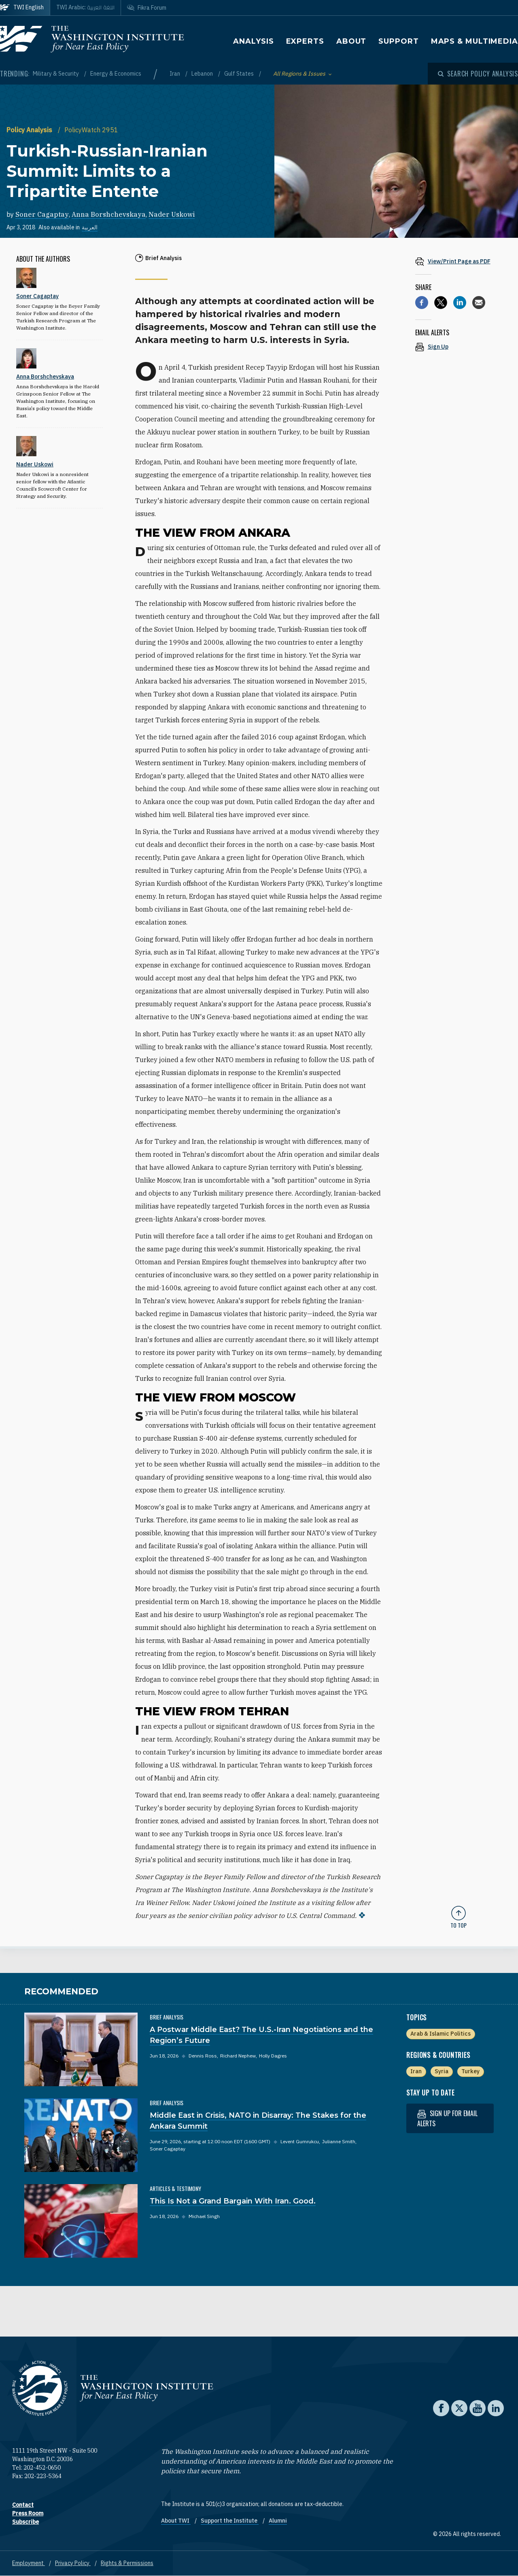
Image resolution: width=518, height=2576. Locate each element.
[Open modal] (478, 73)
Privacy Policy (73, 2563)
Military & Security (56, 73)
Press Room (27, 2513)
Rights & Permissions (127, 2563)
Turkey (470, 2071)
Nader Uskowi (172, 214)
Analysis (253, 41)
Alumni (278, 2520)
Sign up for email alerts (447, 2118)
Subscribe (25, 2521)
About (351, 41)
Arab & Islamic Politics (440, 2033)
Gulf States (239, 73)
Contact (23, 2504)
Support (398, 41)
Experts (305, 41)
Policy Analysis (30, 130)
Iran (175, 73)
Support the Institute (230, 2520)
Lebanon (202, 73)
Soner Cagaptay (42, 214)
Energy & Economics (115, 73)
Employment (28, 2563)
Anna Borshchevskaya (109, 214)
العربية (90, 227)
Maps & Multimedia (474, 41)
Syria (441, 2071)
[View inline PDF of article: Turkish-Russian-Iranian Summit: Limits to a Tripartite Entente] (458, 261)
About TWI (176, 2520)
